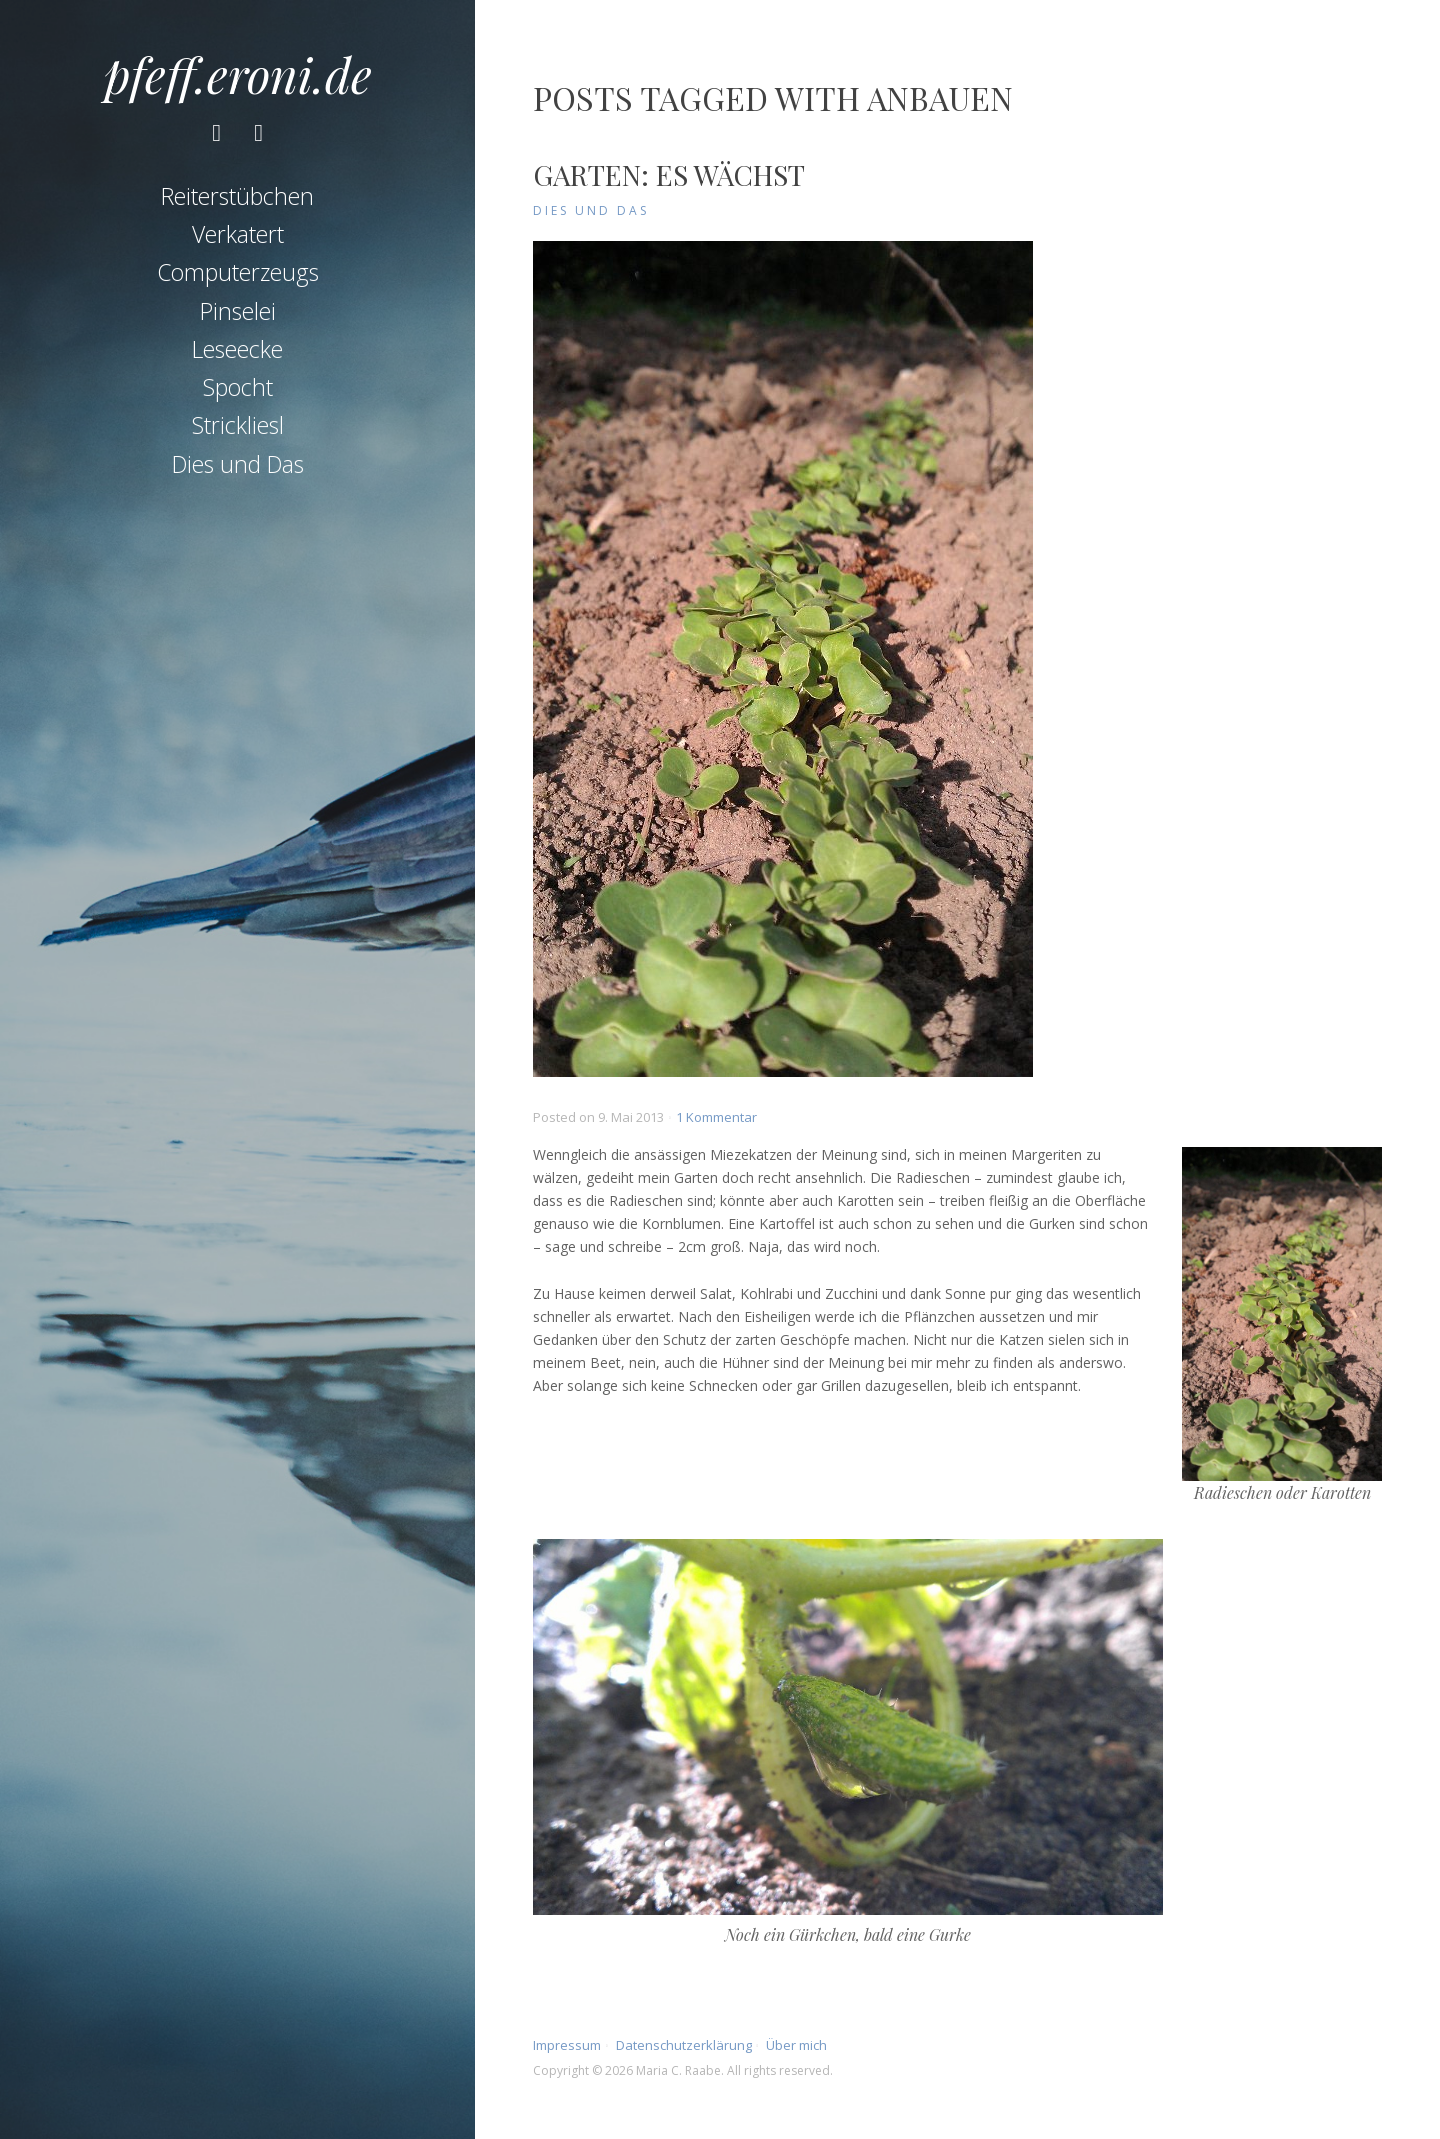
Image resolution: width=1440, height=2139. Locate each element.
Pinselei (238, 311)
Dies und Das (238, 464)
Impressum (567, 2045)
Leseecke (237, 349)
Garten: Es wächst (669, 174)
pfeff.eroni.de (238, 74)
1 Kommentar (716, 1117)
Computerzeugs (238, 272)
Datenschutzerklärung (684, 2045)
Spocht (238, 387)
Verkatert (238, 234)
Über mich (796, 2045)
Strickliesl (238, 425)
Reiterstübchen (237, 196)
